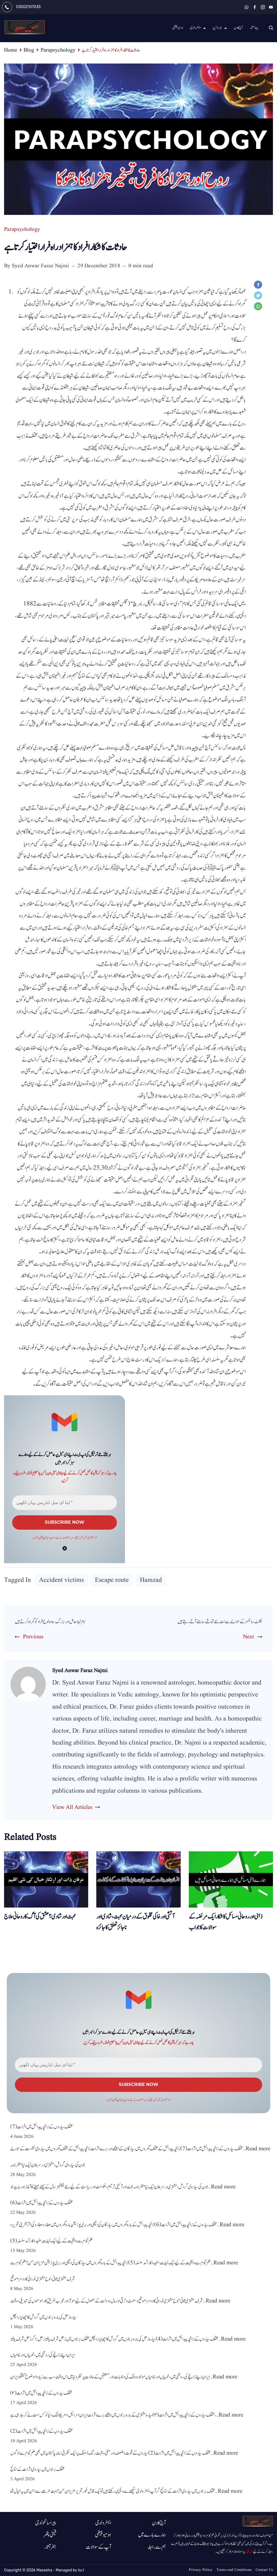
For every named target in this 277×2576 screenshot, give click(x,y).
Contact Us (264, 2569)
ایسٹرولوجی (198, 28)
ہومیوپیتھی (103, 2535)
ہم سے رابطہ (156, 2547)
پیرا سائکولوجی (45, 2523)
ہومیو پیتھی (177, 28)
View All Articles (72, 1809)
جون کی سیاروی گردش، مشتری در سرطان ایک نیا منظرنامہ (47, 2169)
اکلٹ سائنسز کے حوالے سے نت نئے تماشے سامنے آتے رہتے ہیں (207, 1623)
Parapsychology (22, 229)
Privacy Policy (200, 2569)
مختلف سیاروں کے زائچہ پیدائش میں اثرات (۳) (41, 2397)
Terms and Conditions (233, 2569)
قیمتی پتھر (49, 2535)
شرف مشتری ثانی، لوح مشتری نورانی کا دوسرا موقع (42, 2283)
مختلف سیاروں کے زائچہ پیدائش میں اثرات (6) (41, 2207)
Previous (33, 1639)
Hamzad (151, 1582)
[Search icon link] (269, 28)
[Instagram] (263, 7)
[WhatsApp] (247, 7)
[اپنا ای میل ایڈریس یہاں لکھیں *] (64, 1502)
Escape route (112, 1582)
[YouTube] (271, 7)
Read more (258, 2153)
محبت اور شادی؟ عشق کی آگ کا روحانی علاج (40, 1918)
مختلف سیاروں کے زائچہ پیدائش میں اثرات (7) (41, 2131)
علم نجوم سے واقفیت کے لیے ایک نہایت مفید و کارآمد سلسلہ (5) (51, 2245)
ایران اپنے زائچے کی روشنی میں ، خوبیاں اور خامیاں (42, 2359)
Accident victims (61, 1582)
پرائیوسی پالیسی (45, 1539)
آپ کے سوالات (98, 2547)
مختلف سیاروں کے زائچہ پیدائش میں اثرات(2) (41, 2435)
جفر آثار (50, 2547)
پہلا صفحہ (254, 28)
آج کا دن (238, 28)
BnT (81, 2570)
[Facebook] (255, 7)
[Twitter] (259, 296)
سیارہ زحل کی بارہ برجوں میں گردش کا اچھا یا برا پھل (43, 2321)
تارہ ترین (220, 28)
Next (248, 1639)
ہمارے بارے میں (152, 2535)
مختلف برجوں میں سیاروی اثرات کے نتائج (37, 2473)
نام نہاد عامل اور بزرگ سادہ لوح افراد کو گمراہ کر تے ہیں (59, 1623)
